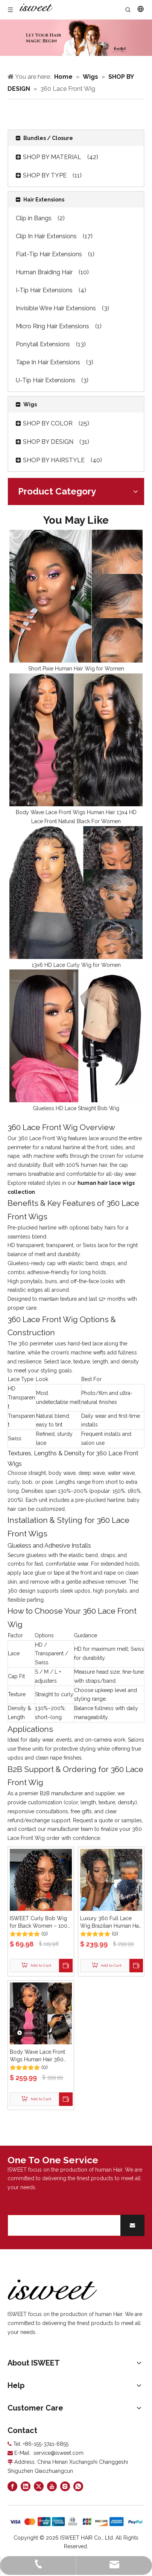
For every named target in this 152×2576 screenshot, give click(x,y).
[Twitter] (39, 2486)
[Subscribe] (132, 2225)
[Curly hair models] (76, 38)
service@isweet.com (58, 2453)
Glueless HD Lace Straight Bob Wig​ (76, 1108)
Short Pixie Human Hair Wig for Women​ (76, 669)
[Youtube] (52, 2486)
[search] (62, 2225)
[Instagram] (65, 2486)
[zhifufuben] (76, 2521)
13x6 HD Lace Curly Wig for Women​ (76, 965)
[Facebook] (12, 2486)
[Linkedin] (25, 2486)
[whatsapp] (78, 2486)
